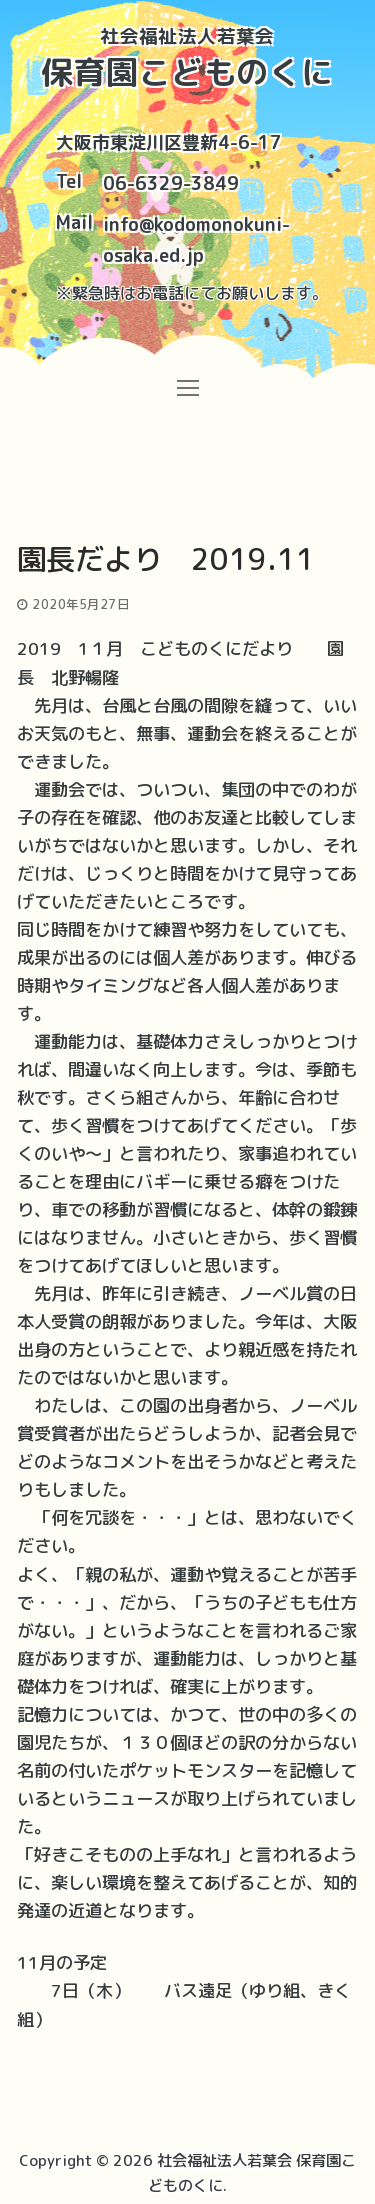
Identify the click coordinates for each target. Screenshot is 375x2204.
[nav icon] (187, 387)
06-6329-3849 (171, 183)
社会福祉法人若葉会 (187, 36)
